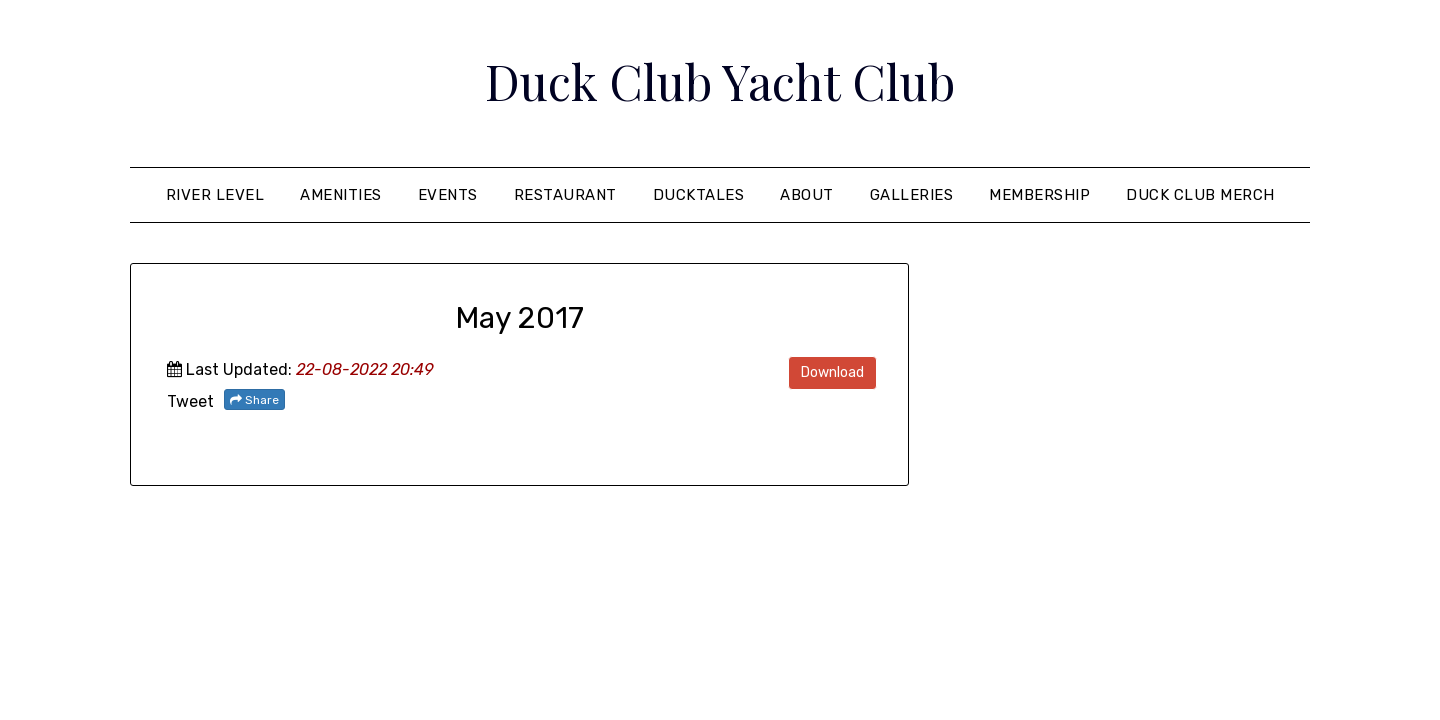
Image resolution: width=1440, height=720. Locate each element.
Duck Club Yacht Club (720, 81)
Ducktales (699, 195)
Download (832, 372)
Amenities (341, 195)
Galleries (912, 195)
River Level (215, 195)
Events (448, 195)
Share (254, 400)
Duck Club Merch (1200, 195)
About (807, 195)
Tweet (190, 401)
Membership (1039, 195)
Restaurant (565, 195)
